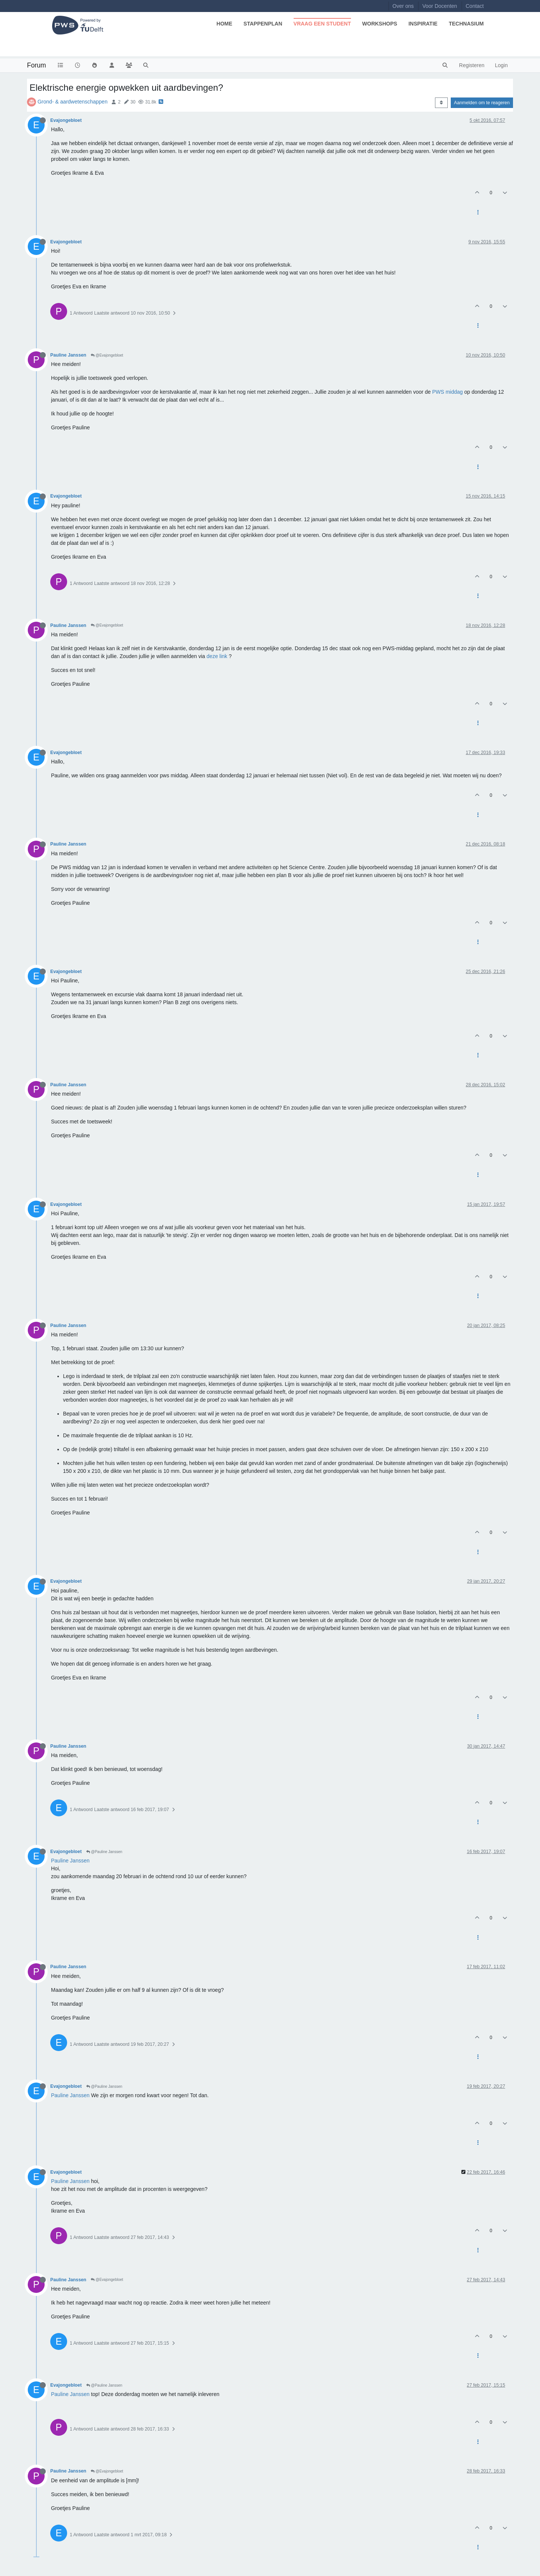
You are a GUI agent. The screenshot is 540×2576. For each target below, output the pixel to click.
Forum (36, 65)
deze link (217, 656)
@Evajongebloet (107, 355)
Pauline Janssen (68, 355)
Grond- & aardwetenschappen (73, 102)
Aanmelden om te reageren (482, 102)
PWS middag (447, 392)
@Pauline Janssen (104, 1852)
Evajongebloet (66, 120)
